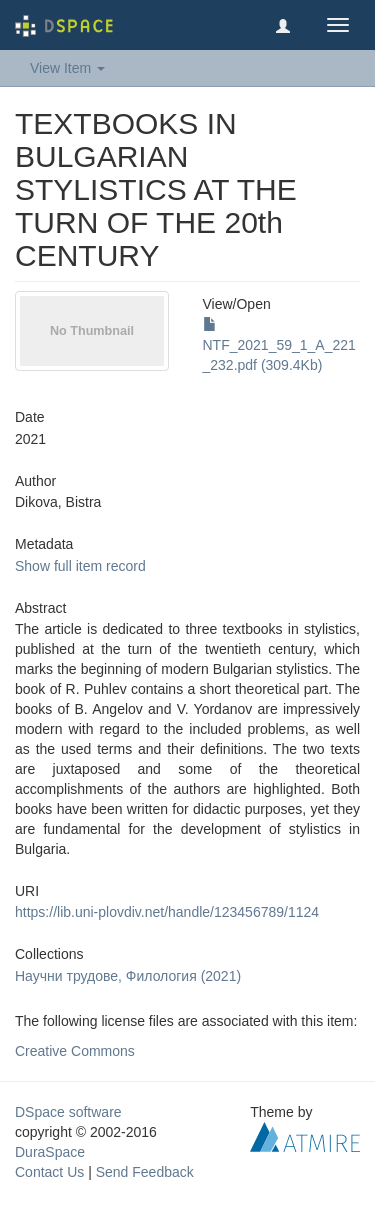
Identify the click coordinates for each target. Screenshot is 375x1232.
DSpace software (68, 1112)
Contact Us (49, 1172)
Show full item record (80, 566)
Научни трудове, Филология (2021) (128, 976)
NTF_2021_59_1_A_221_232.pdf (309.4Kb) (279, 345)
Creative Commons (75, 1051)
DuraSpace (50, 1152)
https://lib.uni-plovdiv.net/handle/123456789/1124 (167, 912)
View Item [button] (67, 68)
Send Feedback (145, 1172)
